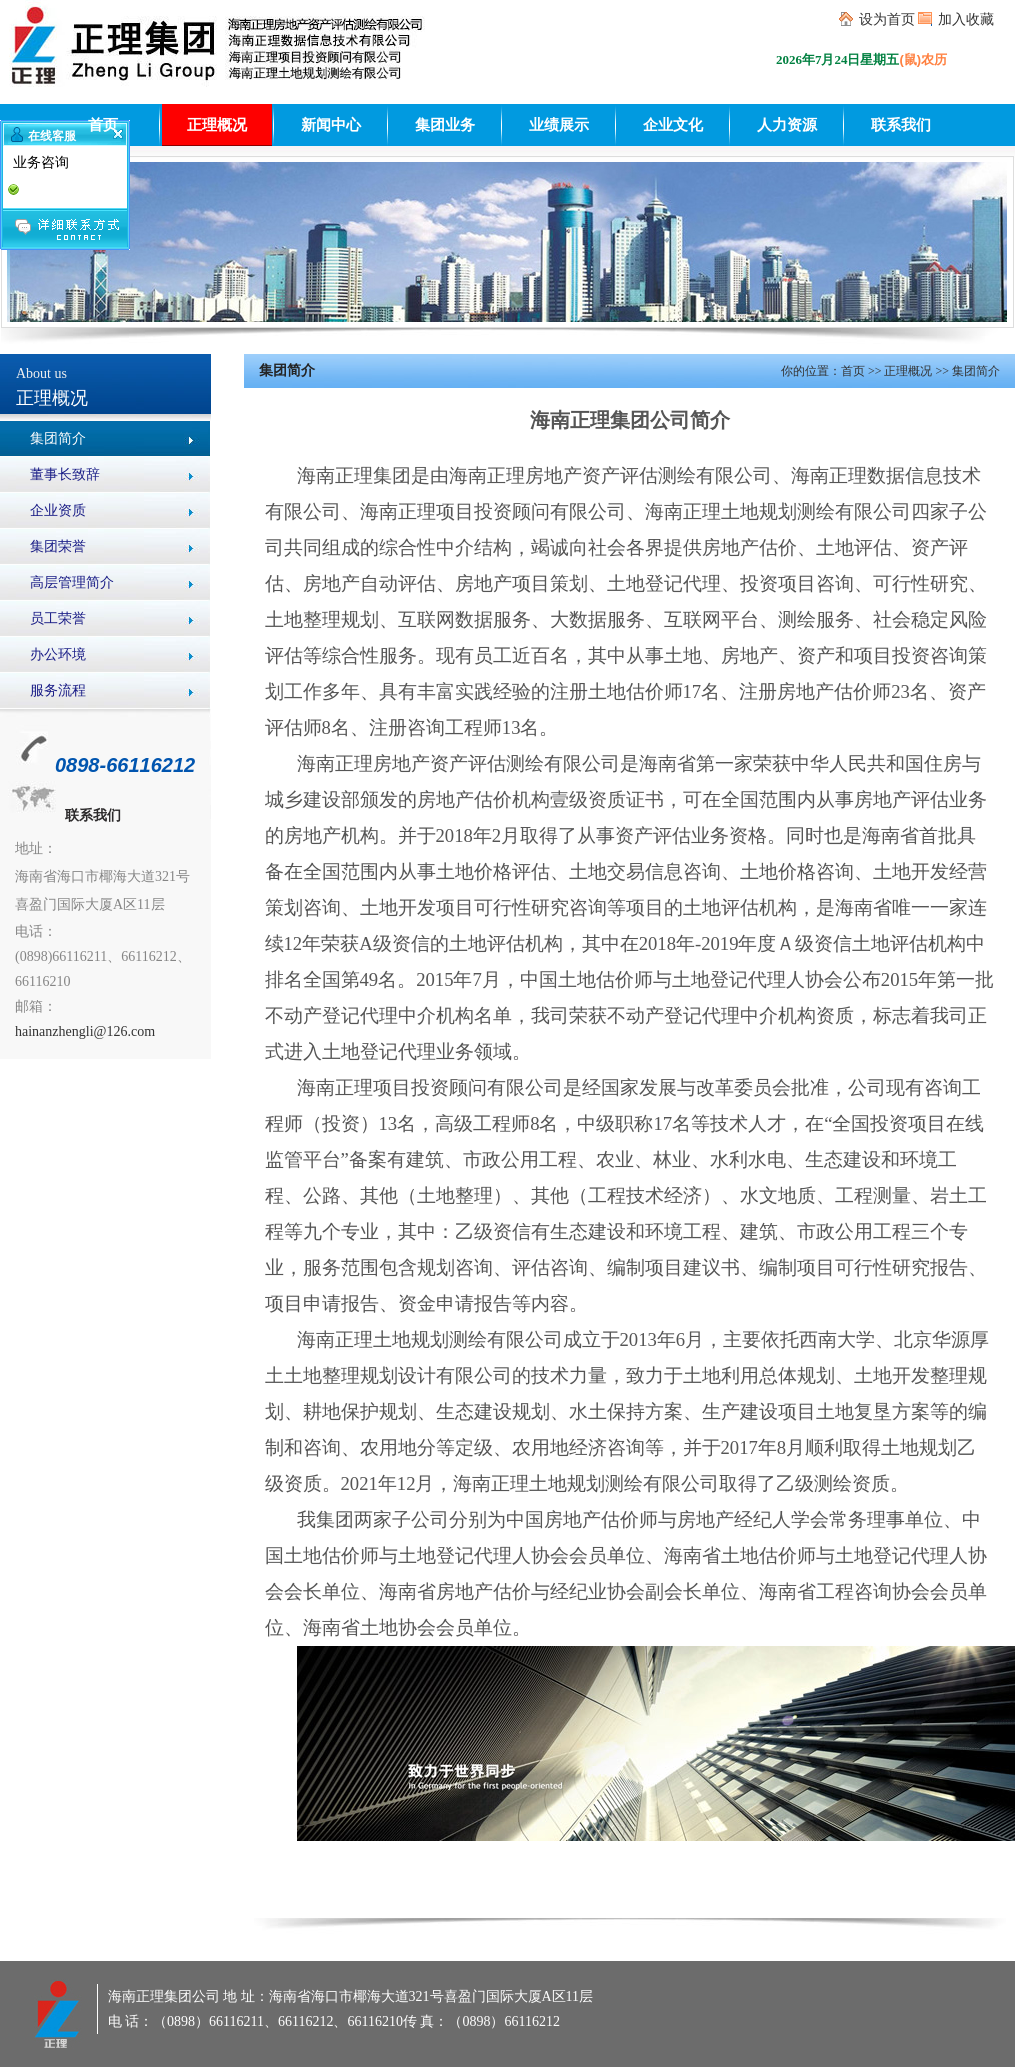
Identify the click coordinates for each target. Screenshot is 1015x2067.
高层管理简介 (72, 582)
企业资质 (58, 510)
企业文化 (673, 125)
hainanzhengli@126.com (85, 1031)
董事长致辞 (65, 474)
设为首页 (887, 19)
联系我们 (901, 125)
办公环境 (58, 654)
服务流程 (58, 690)
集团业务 (445, 125)
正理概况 (217, 125)
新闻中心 (331, 125)
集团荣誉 (58, 546)
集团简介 (58, 438)
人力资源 (787, 125)
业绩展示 (559, 125)
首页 (103, 125)
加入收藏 (966, 19)
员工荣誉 (58, 618)
